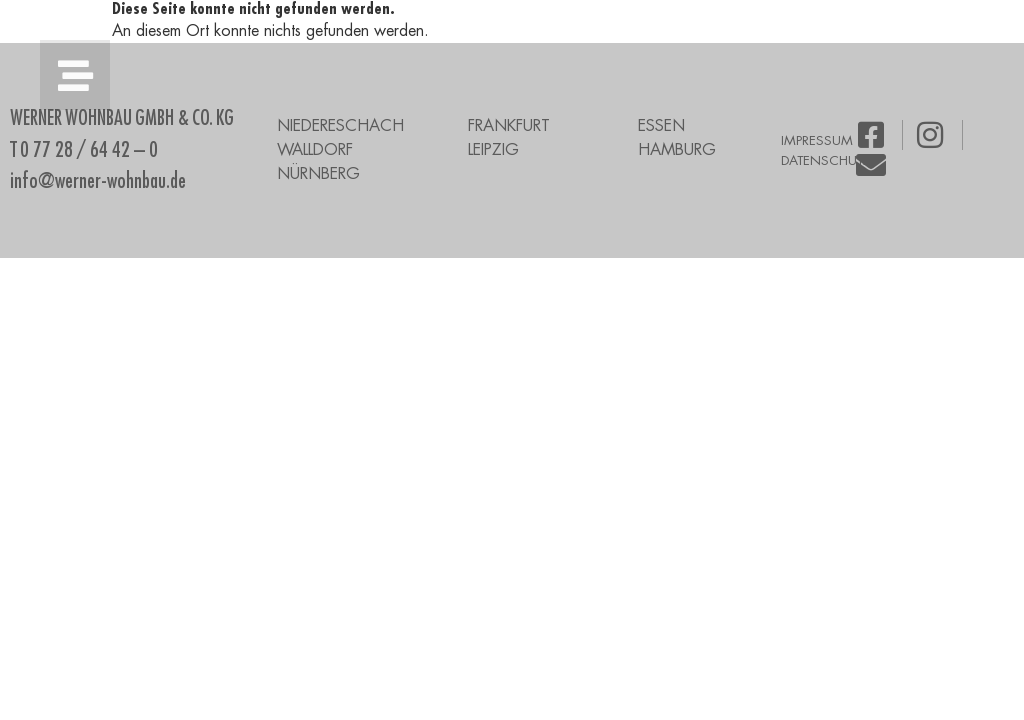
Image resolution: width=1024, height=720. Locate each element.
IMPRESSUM (817, 140)
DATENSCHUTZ (826, 160)
